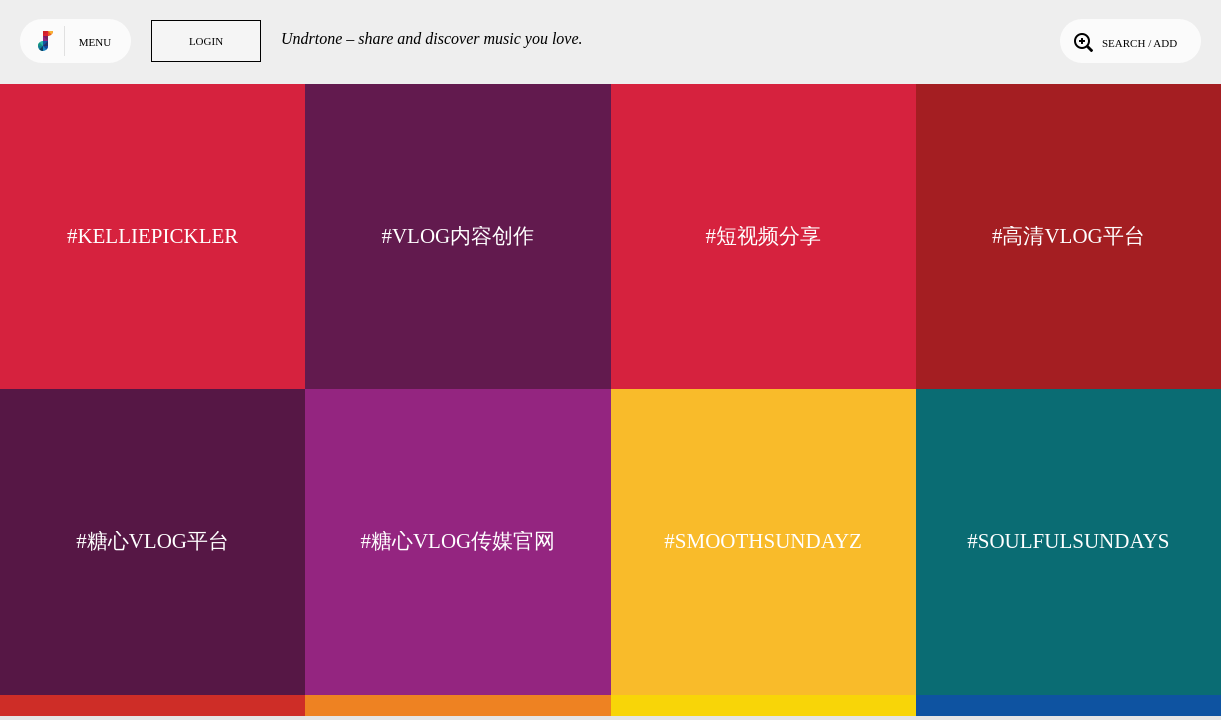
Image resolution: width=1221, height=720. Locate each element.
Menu (95, 42)
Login (206, 41)
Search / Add (1123, 41)
